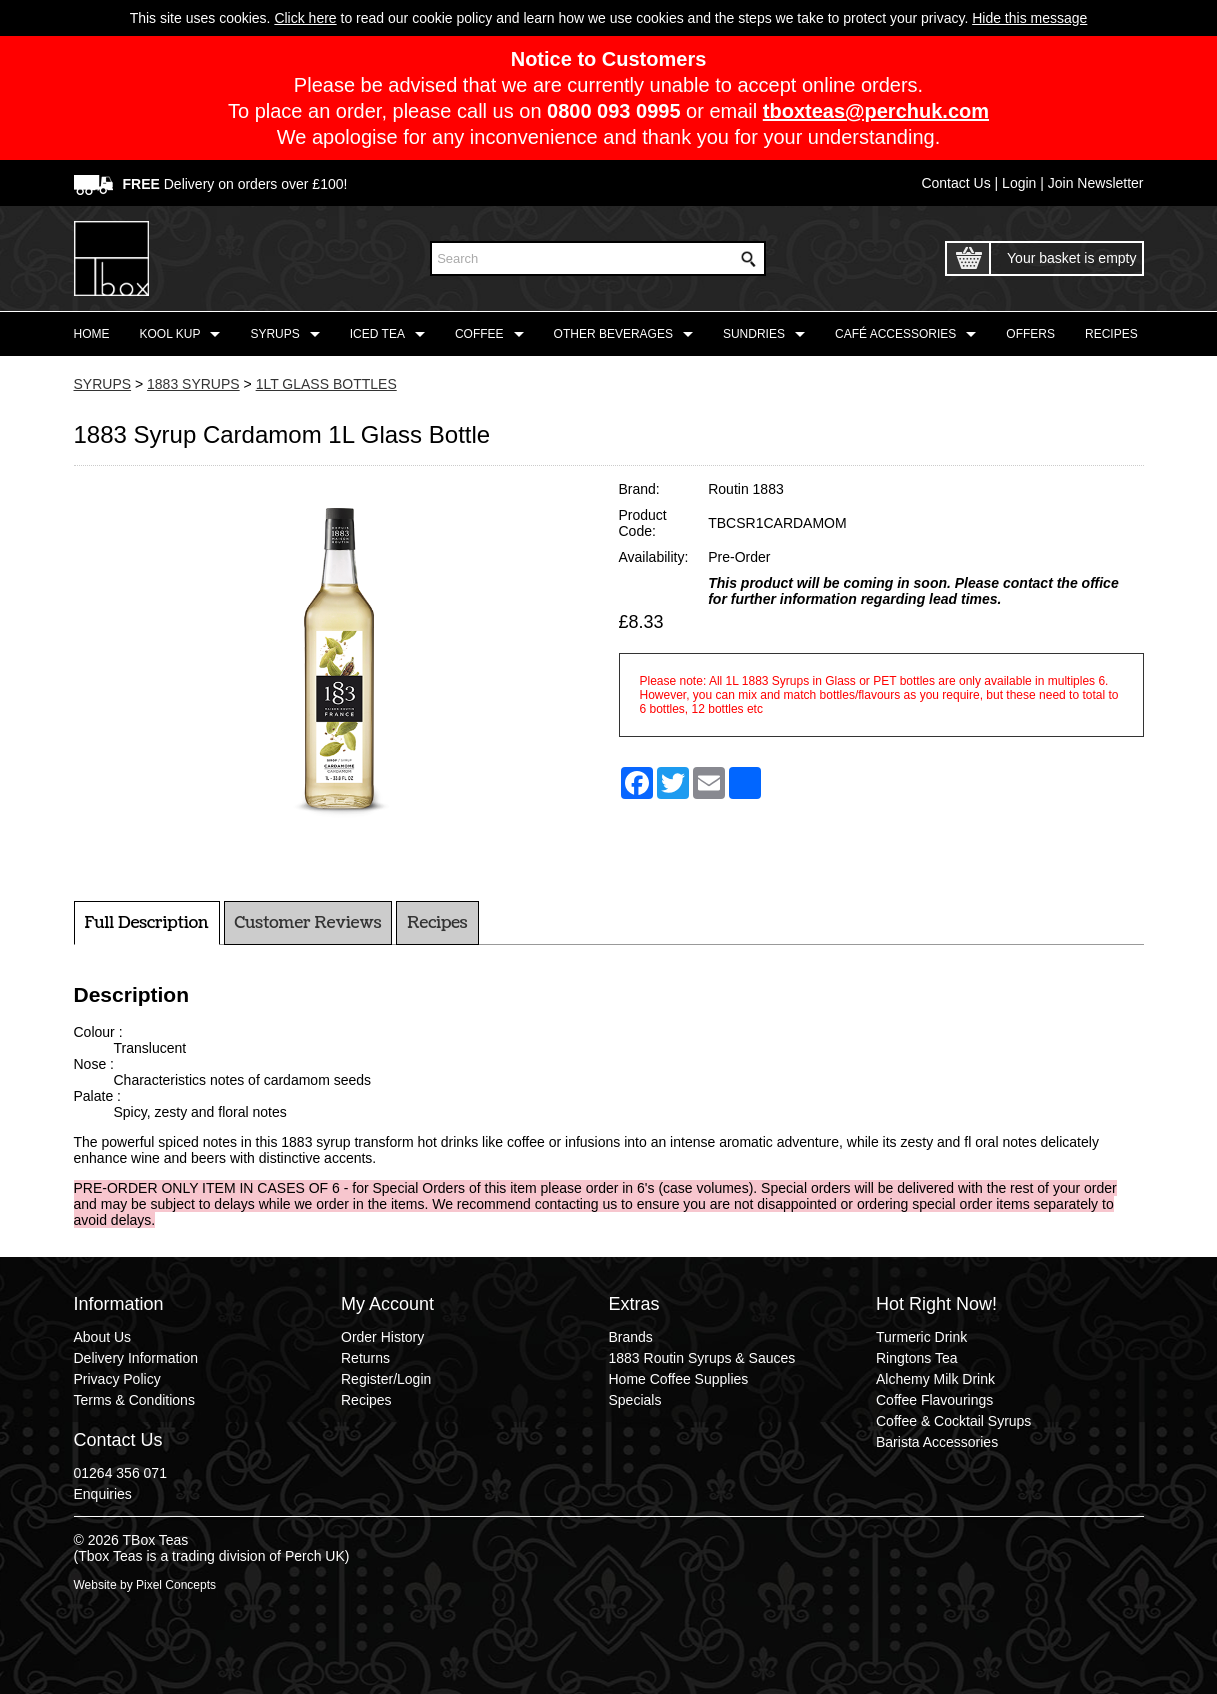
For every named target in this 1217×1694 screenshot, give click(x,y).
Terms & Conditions (134, 1400)
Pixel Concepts (176, 1585)
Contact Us (955, 183)
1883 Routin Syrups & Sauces (702, 1358)
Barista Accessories (937, 1442)
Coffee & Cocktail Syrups (953, 1421)
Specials (635, 1400)
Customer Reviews (308, 923)
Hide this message (1029, 18)
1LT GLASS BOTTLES (326, 384)
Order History (382, 1337)
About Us (103, 1337)
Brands (631, 1337)
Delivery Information (136, 1358)
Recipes (437, 923)
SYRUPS (103, 384)
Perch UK (315, 1556)
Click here (305, 18)
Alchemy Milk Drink (935, 1379)
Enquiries (103, 1494)
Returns (365, 1358)
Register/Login (386, 1379)
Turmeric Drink (921, 1337)
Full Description (147, 923)
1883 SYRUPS (193, 384)
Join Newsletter (1096, 183)
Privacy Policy (117, 1379)
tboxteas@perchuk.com (876, 111)
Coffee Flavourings (934, 1400)
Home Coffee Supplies (679, 1379)
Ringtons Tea (916, 1358)
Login (1019, 183)
